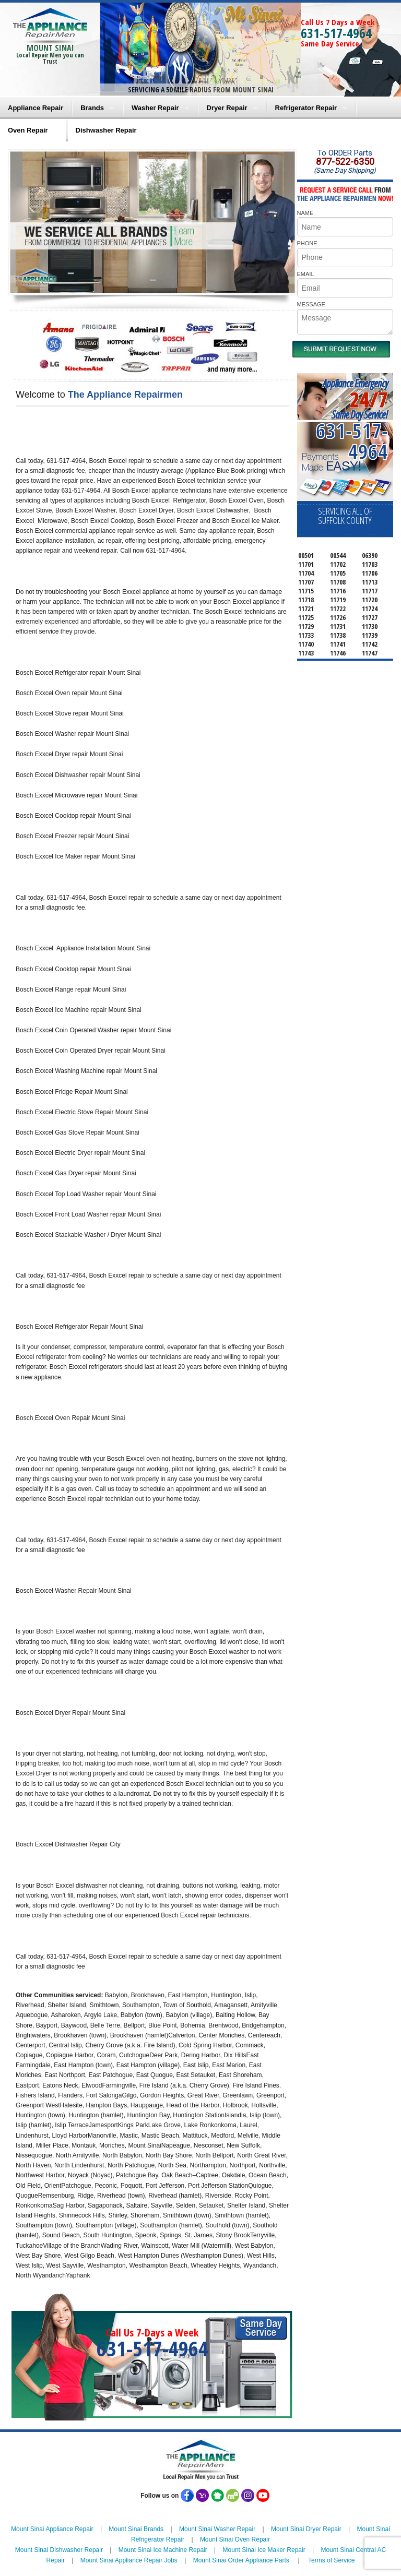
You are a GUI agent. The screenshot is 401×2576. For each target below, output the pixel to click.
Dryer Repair (227, 108)
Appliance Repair (35, 108)
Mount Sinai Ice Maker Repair (264, 2550)
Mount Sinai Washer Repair (217, 2529)
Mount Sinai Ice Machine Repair (163, 2550)
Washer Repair (155, 108)
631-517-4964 (336, 33)
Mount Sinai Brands (136, 2529)
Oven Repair (28, 130)
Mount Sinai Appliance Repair (52, 2529)
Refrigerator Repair (306, 108)
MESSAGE (311, 304)
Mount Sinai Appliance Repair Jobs (129, 2560)
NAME (305, 213)
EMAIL (305, 274)
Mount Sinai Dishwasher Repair (59, 2550)
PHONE (307, 243)
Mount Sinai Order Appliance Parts (241, 2560)
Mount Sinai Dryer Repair (306, 2529)
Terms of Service (331, 2560)
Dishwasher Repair (106, 130)
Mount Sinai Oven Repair (235, 2539)
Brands (92, 108)
